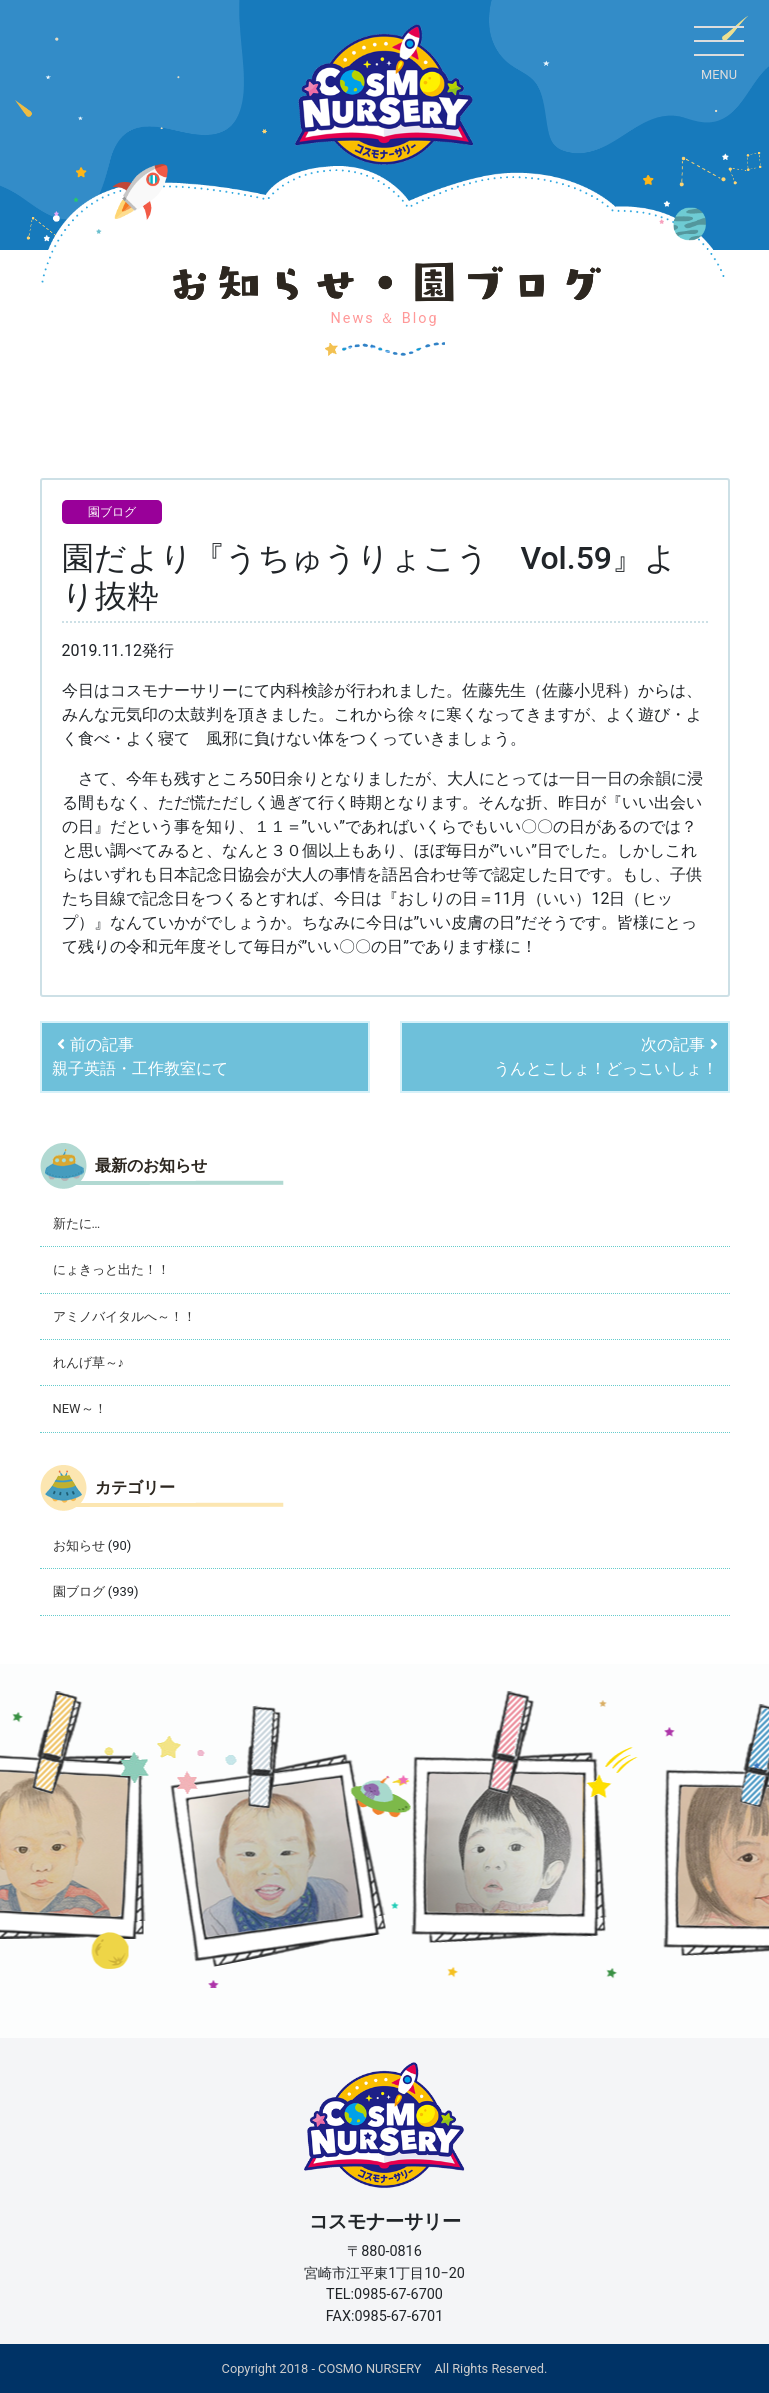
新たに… (77, 1223)
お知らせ (79, 1545)
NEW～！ (80, 1408)
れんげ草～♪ (88, 1362)
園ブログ (112, 512)
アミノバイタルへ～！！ (124, 1316)
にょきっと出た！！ (111, 1269)
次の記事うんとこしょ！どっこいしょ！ (606, 1056)
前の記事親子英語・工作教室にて (140, 1056)
